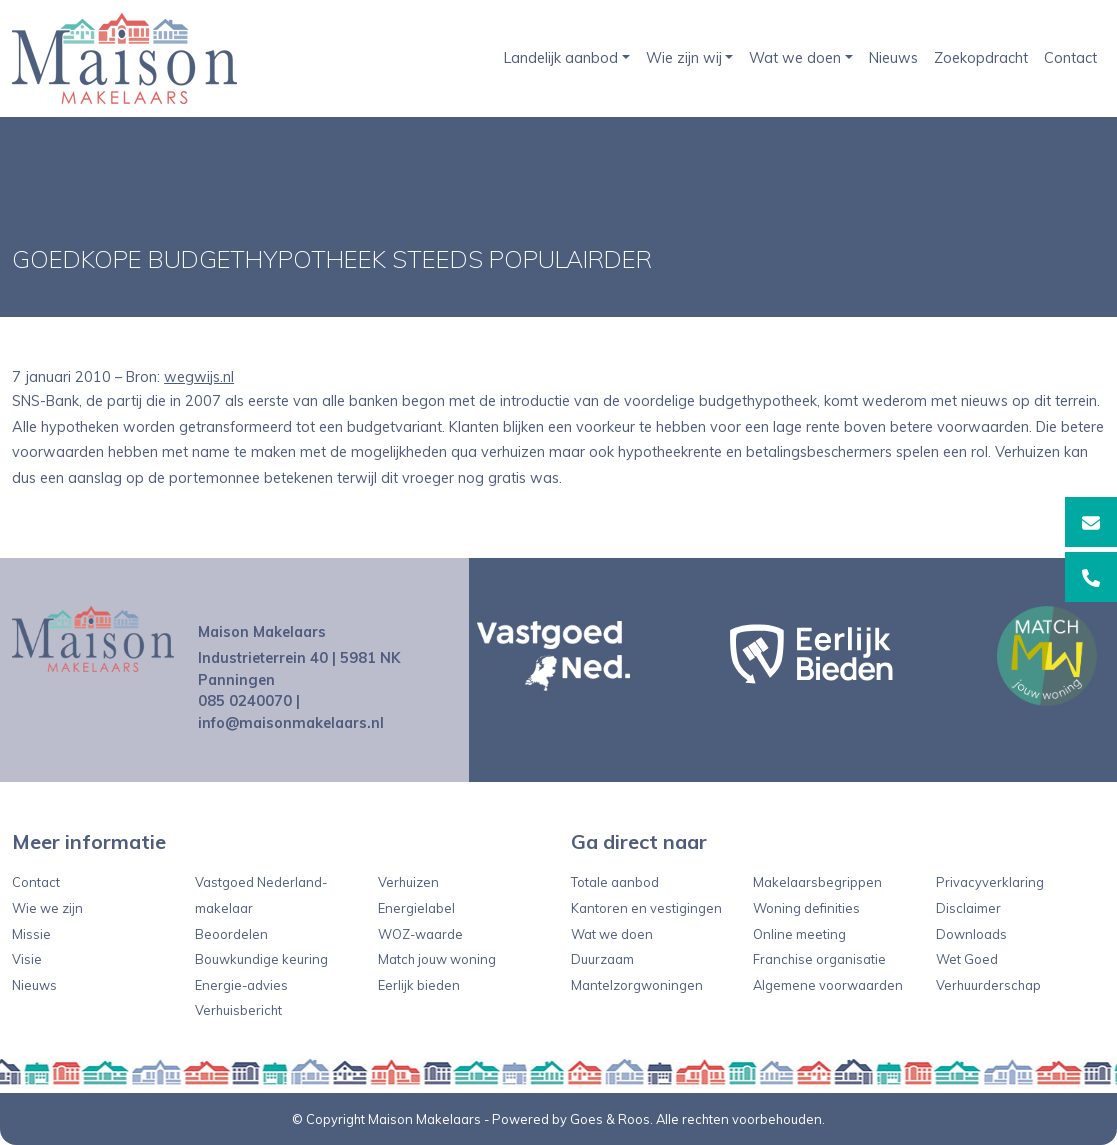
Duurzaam (602, 959)
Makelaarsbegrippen (817, 882)
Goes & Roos (610, 1119)
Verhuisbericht (238, 1010)
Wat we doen (795, 58)
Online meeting (799, 934)
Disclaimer (968, 908)
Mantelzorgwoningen (637, 985)
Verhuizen (408, 882)
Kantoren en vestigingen (646, 908)
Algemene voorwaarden (828, 985)
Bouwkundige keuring (261, 959)
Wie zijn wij (684, 58)
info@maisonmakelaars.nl (291, 723)
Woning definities (806, 908)
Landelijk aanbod (561, 58)
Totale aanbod (615, 882)
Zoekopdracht (981, 58)
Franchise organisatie (819, 959)
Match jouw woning (437, 959)
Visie (27, 959)
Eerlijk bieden (419, 985)
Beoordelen (231, 934)
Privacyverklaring (990, 882)
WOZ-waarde (420, 934)
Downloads (971, 934)
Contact (1070, 58)
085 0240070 (245, 701)
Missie (31, 934)
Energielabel (416, 908)
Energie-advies (241, 985)
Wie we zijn (47, 908)
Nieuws (893, 58)
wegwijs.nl (199, 377)
